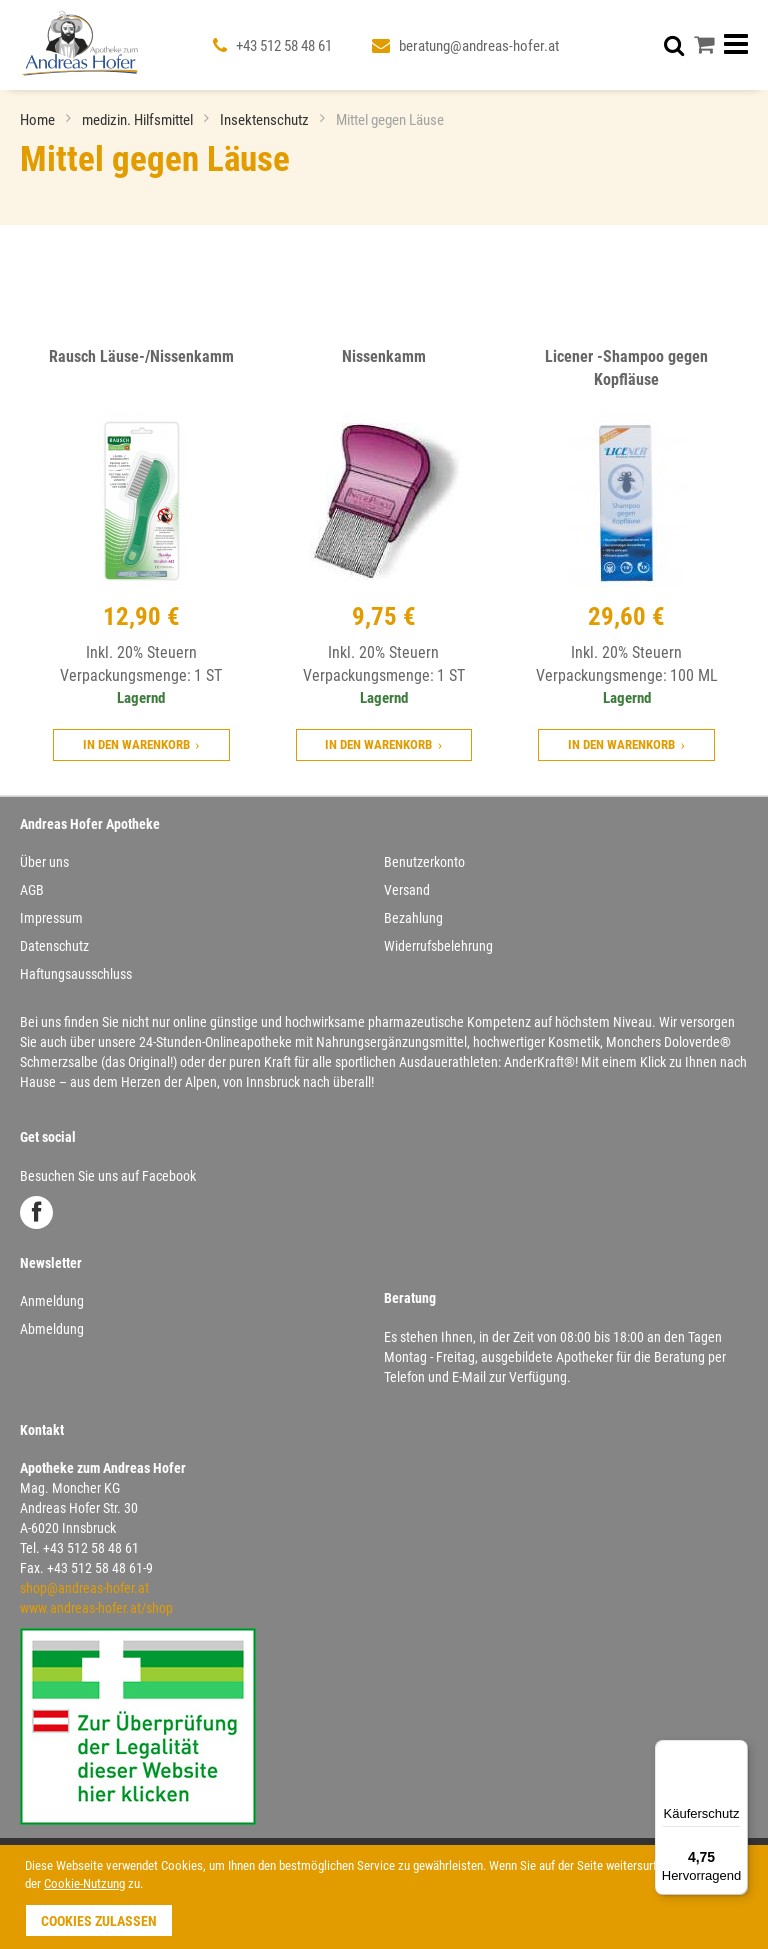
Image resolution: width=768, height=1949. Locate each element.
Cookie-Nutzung (84, 1883)
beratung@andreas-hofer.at (479, 46)
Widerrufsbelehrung (438, 946)
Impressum (51, 918)
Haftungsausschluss (76, 974)
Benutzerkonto (424, 862)
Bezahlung (413, 918)
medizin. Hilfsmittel (139, 120)
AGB (32, 890)
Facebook (36, 1212)
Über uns (44, 862)
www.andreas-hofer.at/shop (96, 1608)
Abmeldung (52, 1329)
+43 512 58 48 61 (284, 46)
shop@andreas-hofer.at (84, 1588)
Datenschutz (54, 946)
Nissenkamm (384, 356)
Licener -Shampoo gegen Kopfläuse (626, 368)
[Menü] (736, 1752)
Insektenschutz (266, 120)
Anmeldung (52, 1301)
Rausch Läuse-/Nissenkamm (141, 356)
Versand (407, 890)
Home (39, 120)
